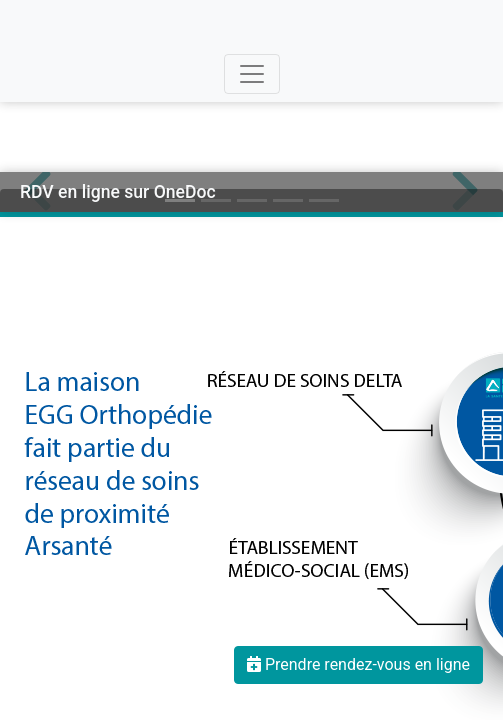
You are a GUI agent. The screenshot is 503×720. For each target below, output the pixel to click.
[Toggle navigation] (252, 74)
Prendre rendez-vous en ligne (358, 664)
